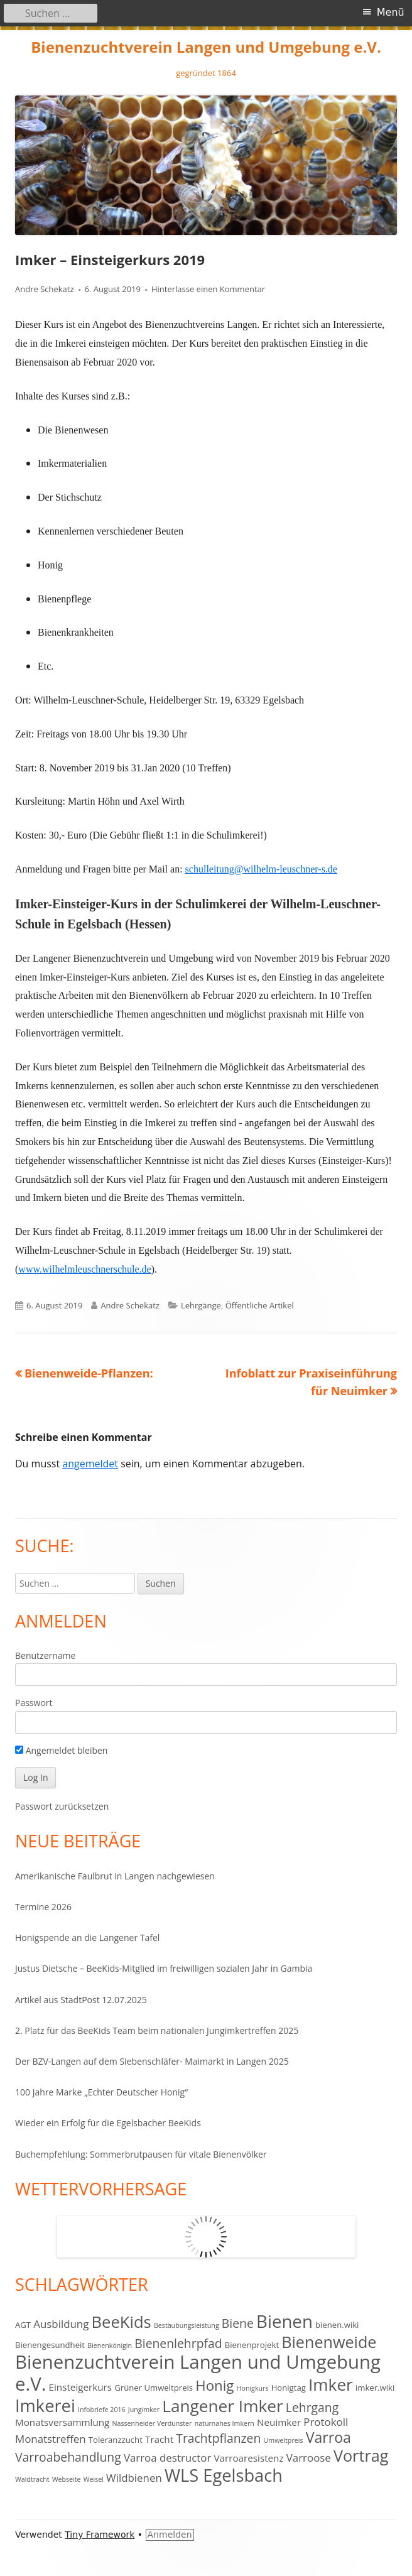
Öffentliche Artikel (259, 1305)
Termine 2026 (43, 1907)
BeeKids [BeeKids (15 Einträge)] (121, 2322)
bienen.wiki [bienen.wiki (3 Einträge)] (337, 2324)
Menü (390, 12)
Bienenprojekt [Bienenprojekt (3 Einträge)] (252, 2344)
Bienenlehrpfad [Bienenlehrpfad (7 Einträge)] (178, 2343)
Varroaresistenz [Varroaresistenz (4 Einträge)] (248, 2458)
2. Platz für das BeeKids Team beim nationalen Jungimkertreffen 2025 (156, 2030)
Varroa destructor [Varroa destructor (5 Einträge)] (167, 2457)
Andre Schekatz (44, 289)
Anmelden (170, 2535)
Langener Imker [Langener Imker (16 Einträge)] (222, 2405)
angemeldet (90, 1463)
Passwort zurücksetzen (62, 1806)
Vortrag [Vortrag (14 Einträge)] (360, 2455)
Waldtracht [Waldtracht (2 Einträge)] (32, 2479)
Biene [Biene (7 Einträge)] (238, 2323)
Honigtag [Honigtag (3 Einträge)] (288, 2387)
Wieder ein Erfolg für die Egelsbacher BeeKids (108, 2123)
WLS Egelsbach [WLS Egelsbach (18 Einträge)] (224, 2475)
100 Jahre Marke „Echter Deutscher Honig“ (101, 2092)
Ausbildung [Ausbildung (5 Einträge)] (61, 2324)
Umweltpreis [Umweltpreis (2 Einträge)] (283, 2440)
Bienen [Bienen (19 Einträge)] (284, 2321)
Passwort (34, 1703)
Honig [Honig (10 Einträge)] (214, 2385)
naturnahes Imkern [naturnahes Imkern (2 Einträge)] (224, 2423)
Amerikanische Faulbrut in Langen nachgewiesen (115, 1876)
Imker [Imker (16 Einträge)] (330, 2384)
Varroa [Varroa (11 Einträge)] (328, 2437)
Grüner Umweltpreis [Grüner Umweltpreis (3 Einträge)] (153, 2387)
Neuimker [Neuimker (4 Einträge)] (279, 2422)
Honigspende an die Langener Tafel (87, 1937)
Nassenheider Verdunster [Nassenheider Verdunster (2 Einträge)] (152, 2423)
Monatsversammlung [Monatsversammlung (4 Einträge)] (62, 2422)
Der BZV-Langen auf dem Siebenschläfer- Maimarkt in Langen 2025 (152, 2061)
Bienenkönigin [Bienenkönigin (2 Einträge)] (109, 2345)
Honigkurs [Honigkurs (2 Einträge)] (253, 2388)
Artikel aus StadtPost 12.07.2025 (81, 2000)
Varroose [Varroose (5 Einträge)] (308, 2457)
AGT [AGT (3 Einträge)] (23, 2324)
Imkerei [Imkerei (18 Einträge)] (45, 2405)
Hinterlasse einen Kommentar (208, 289)
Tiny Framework (99, 2535)
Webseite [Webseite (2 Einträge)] (66, 2479)
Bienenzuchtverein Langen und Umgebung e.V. (206, 47)
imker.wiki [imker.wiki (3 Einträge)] (374, 2387)
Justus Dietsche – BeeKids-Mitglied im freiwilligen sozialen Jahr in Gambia (163, 1968)
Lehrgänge (201, 1305)
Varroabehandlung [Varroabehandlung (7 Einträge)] (68, 2456)
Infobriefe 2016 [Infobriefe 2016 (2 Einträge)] (102, 2409)
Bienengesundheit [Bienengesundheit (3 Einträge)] (50, 2344)
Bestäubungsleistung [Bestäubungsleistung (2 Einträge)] (186, 2325)
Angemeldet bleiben (61, 1750)
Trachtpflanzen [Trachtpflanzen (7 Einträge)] (218, 2438)
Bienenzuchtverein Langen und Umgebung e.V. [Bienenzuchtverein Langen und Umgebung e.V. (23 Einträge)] (198, 2372)
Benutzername (45, 1655)
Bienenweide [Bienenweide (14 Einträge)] (328, 2341)
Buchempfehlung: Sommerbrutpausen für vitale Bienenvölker (141, 2154)
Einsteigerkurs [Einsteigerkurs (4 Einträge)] (80, 2387)
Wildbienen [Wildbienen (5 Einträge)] (134, 2477)
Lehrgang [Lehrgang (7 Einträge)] (312, 2407)
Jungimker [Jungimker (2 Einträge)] (144, 2409)
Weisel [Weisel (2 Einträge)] (94, 2479)
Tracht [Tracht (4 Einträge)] (159, 2439)
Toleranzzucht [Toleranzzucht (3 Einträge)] (116, 2439)
